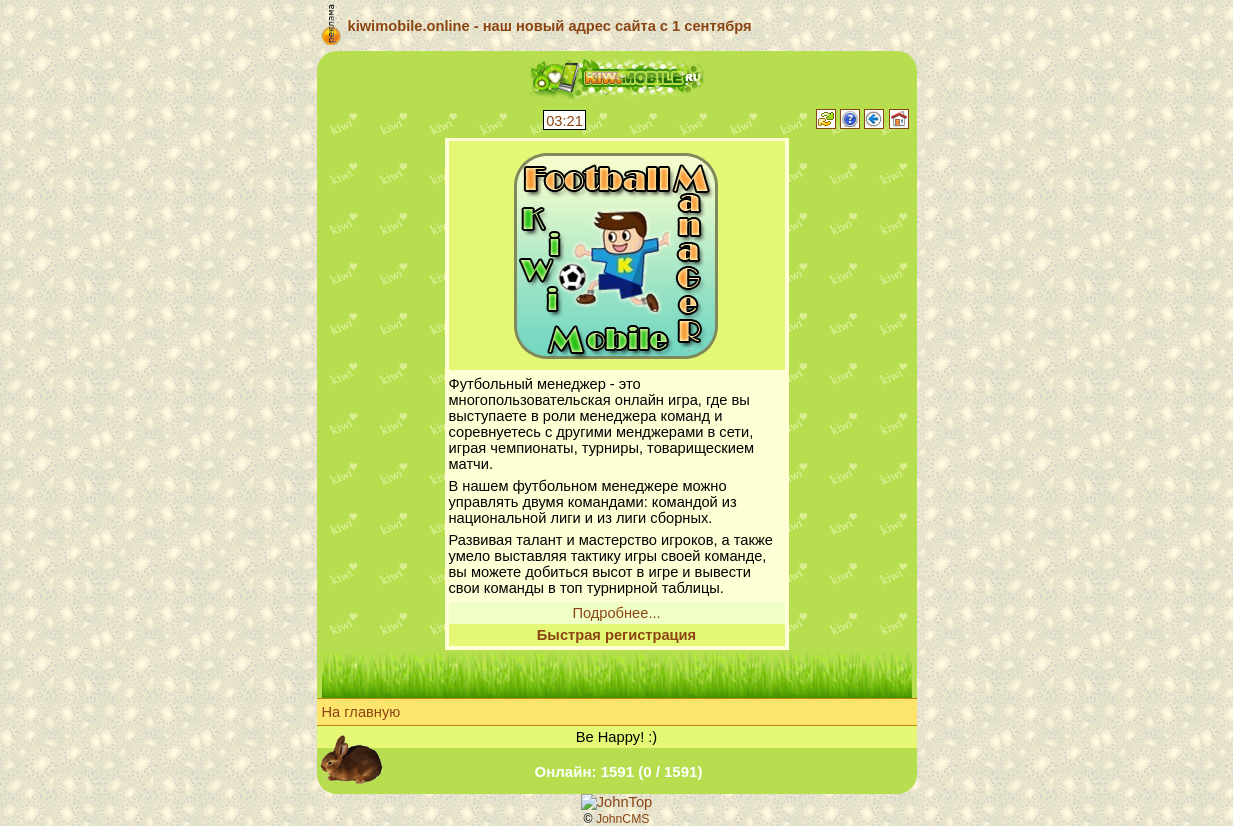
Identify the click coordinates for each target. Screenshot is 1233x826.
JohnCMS (623, 819)
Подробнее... (616, 613)
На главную (361, 712)
